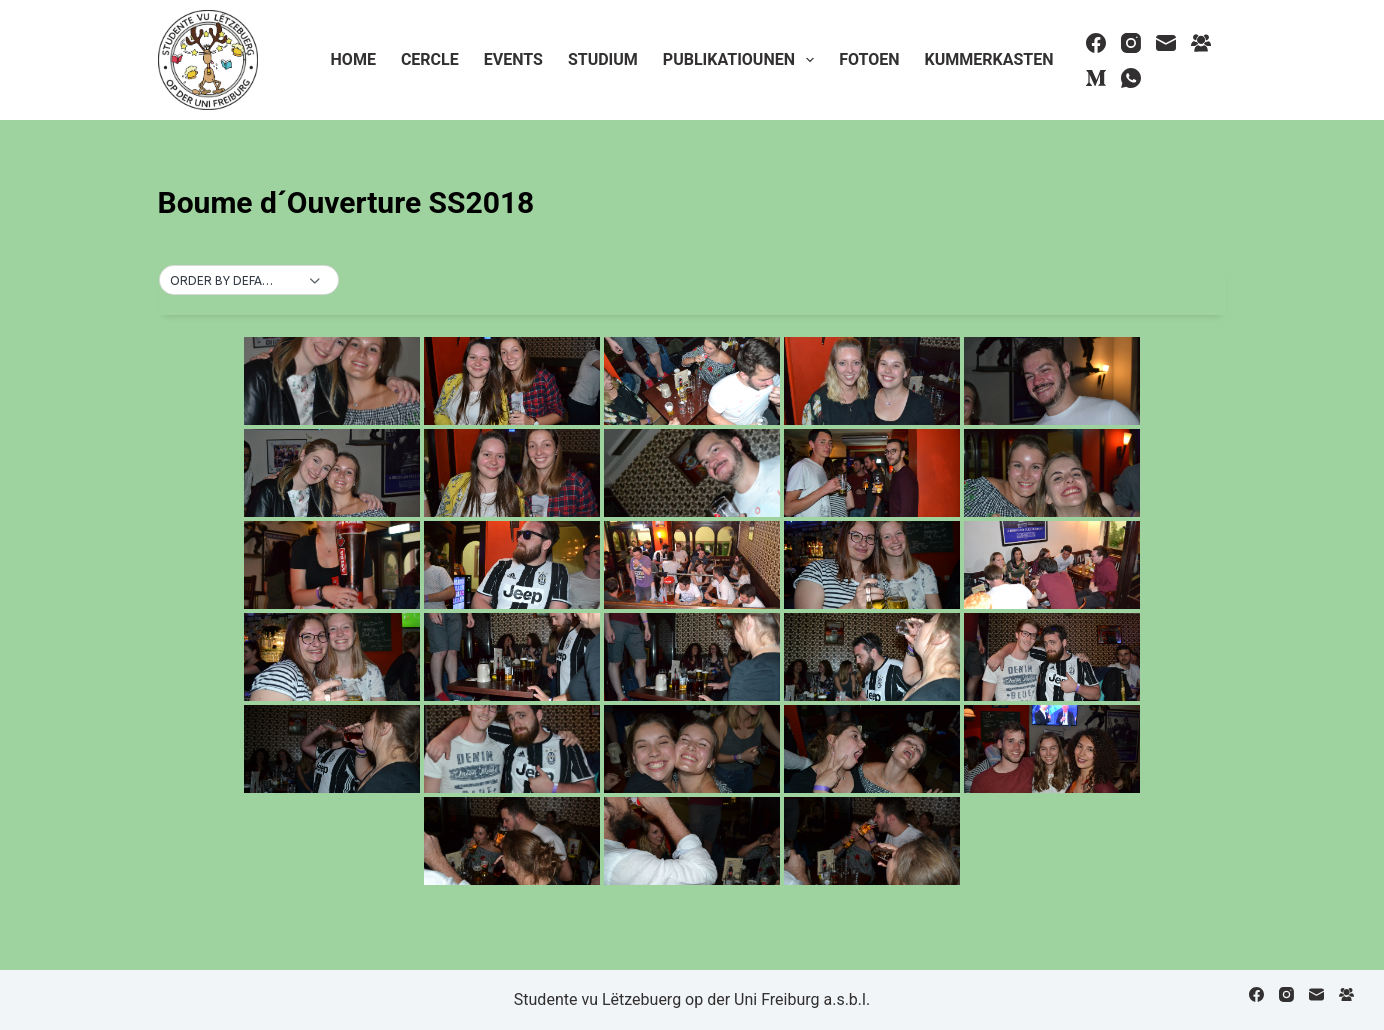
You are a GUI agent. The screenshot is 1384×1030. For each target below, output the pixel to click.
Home (353, 59)
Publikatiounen (742, 60)
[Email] (1166, 43)
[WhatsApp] (1131, 78)
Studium (603, 59)
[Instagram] (1131, 43)
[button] (249, 281)
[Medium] (1096, 78)
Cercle (430, 59)
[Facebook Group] (1201, 43)
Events (513, 59)
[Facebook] (1096, 43)
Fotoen (869, 59)
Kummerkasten (988, 59)
